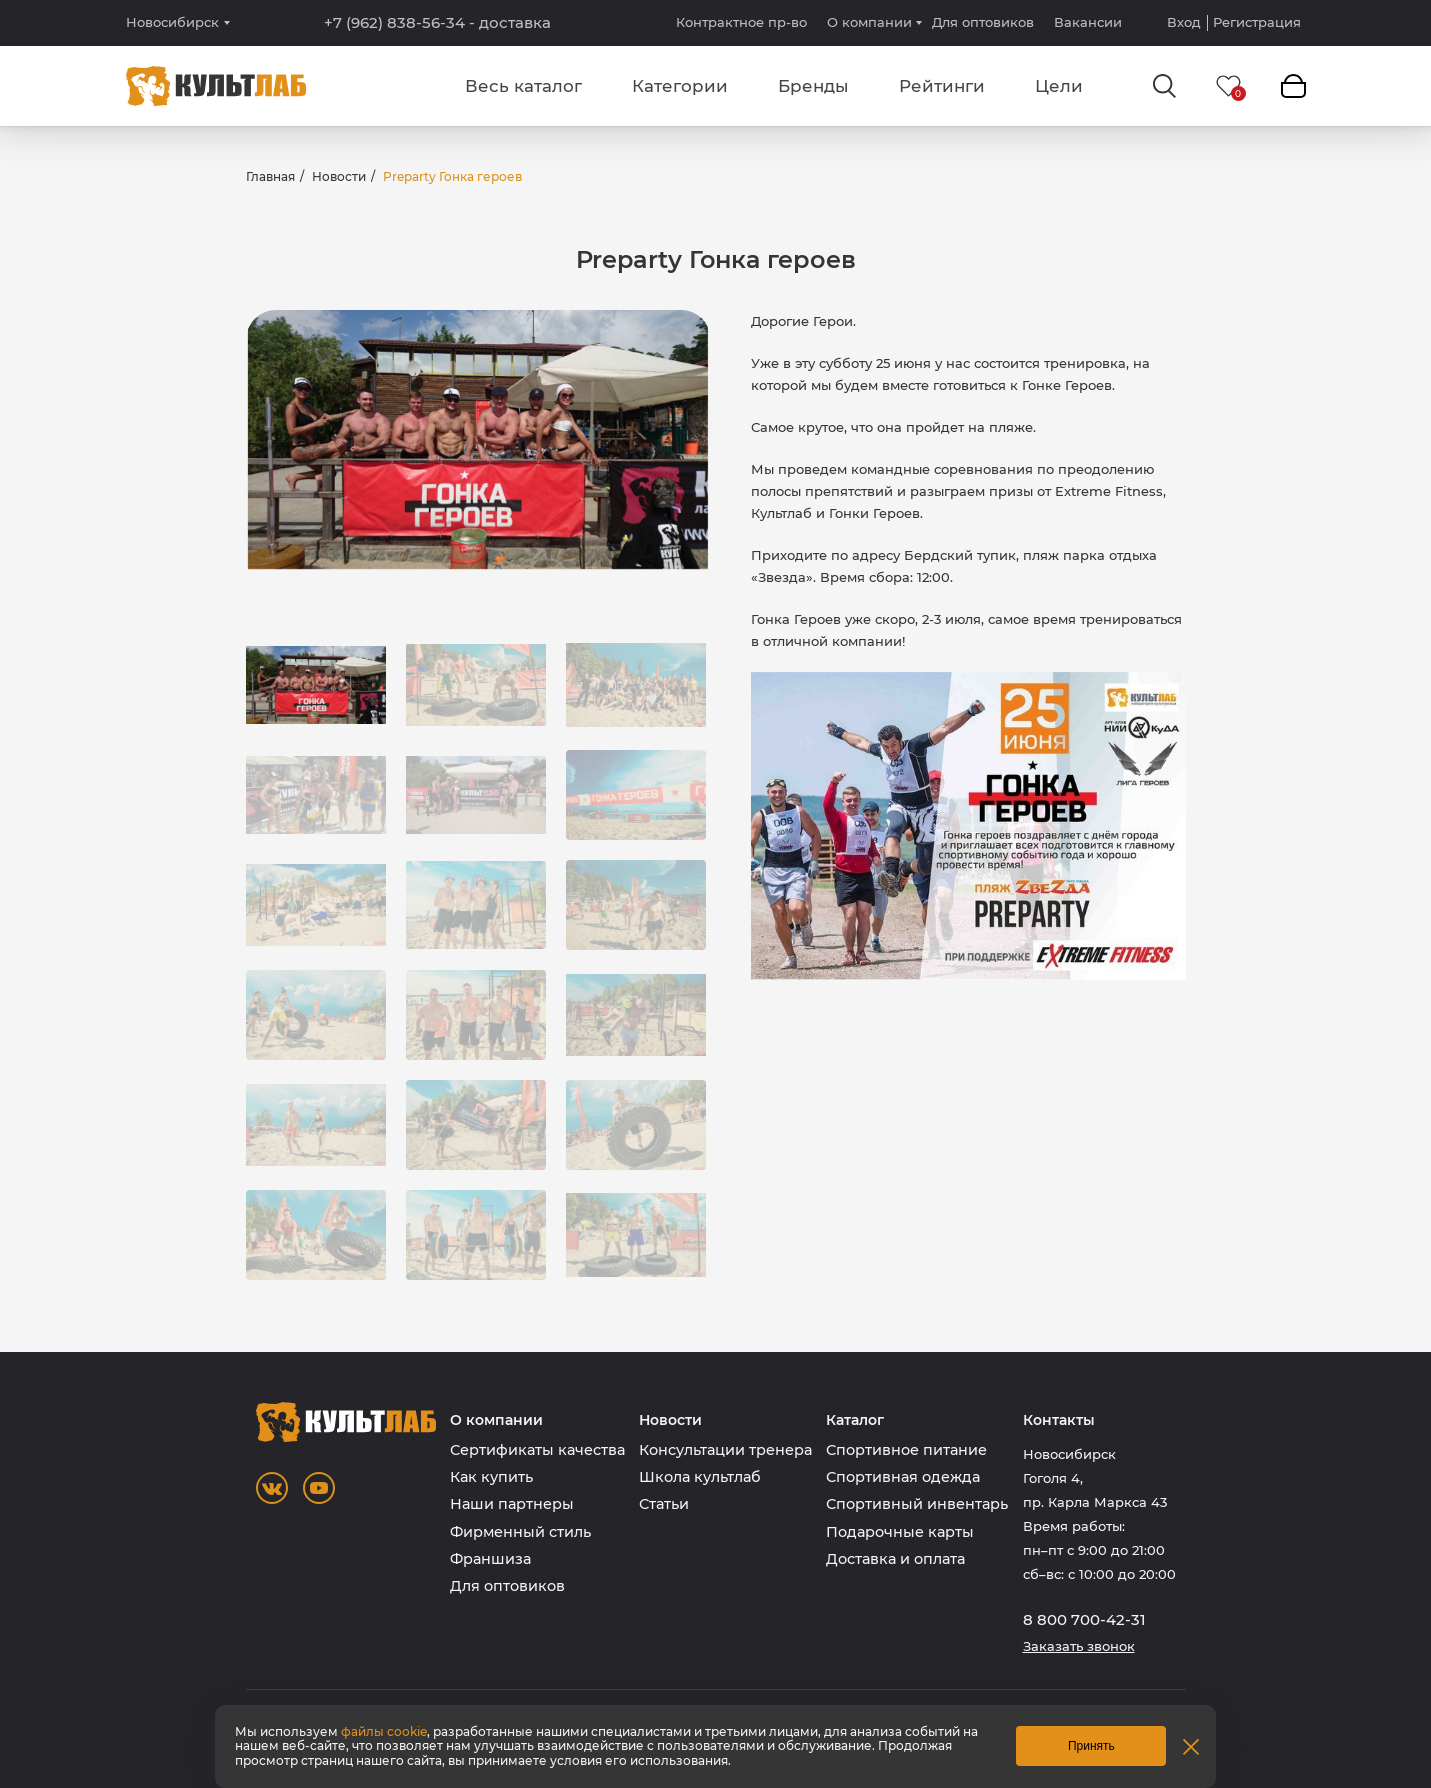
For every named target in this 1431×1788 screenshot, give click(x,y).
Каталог (855, 1420)
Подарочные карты (900, 1532)
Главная (270, 176)
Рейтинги (942, 86)
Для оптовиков (983, 22)
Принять (1091, 1746)
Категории (680, 86)
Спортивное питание (906, 1450)
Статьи (664, 1504)
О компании (869, 22)
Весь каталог (523, 86)
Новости (339, 176)
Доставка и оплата (895, 1559)
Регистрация (1257, 22)
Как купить (491, 1477)
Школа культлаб (700, 1477)
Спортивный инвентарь (917, 1504)
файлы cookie (384, 1731)
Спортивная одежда (903, 1477)
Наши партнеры (512, 1504)
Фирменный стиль (520, 1532)
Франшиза (490, 1559)
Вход (1184, 22)
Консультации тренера (725, 1450)
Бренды (813, 86)
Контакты (1059, 1420)
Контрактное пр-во (741, 22)
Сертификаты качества (537, 1450)
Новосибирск (172, 22)
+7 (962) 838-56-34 (437, 23)
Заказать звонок (1079, 1646)
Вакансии (1088, 22)
